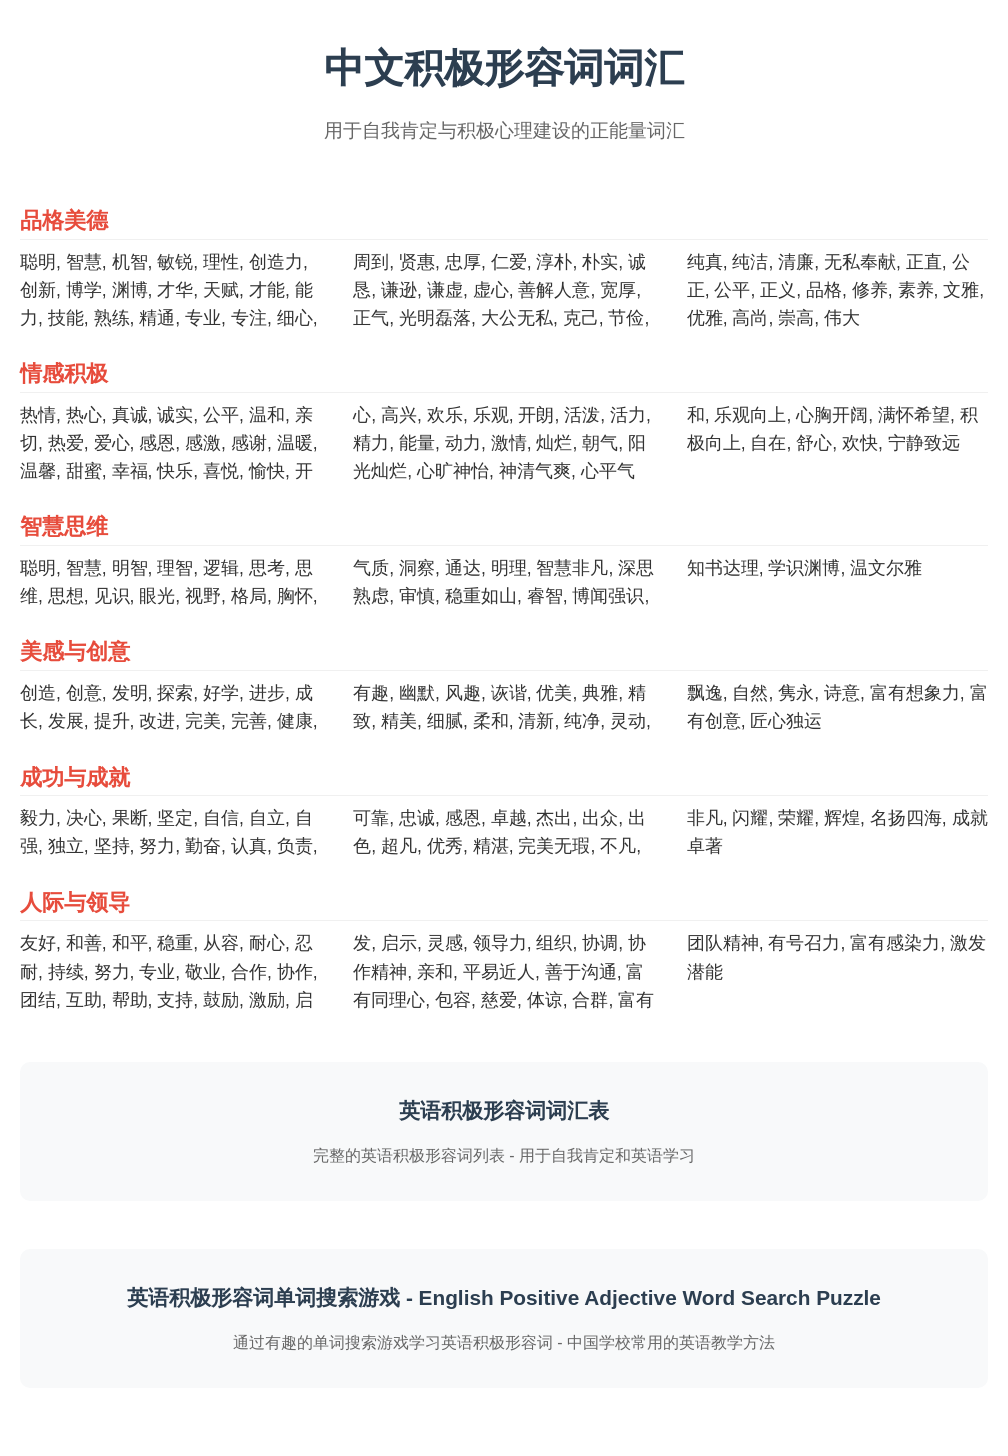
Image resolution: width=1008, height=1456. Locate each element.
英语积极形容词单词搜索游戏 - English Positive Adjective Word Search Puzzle (504, 1297)
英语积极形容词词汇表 (504, 1110)
